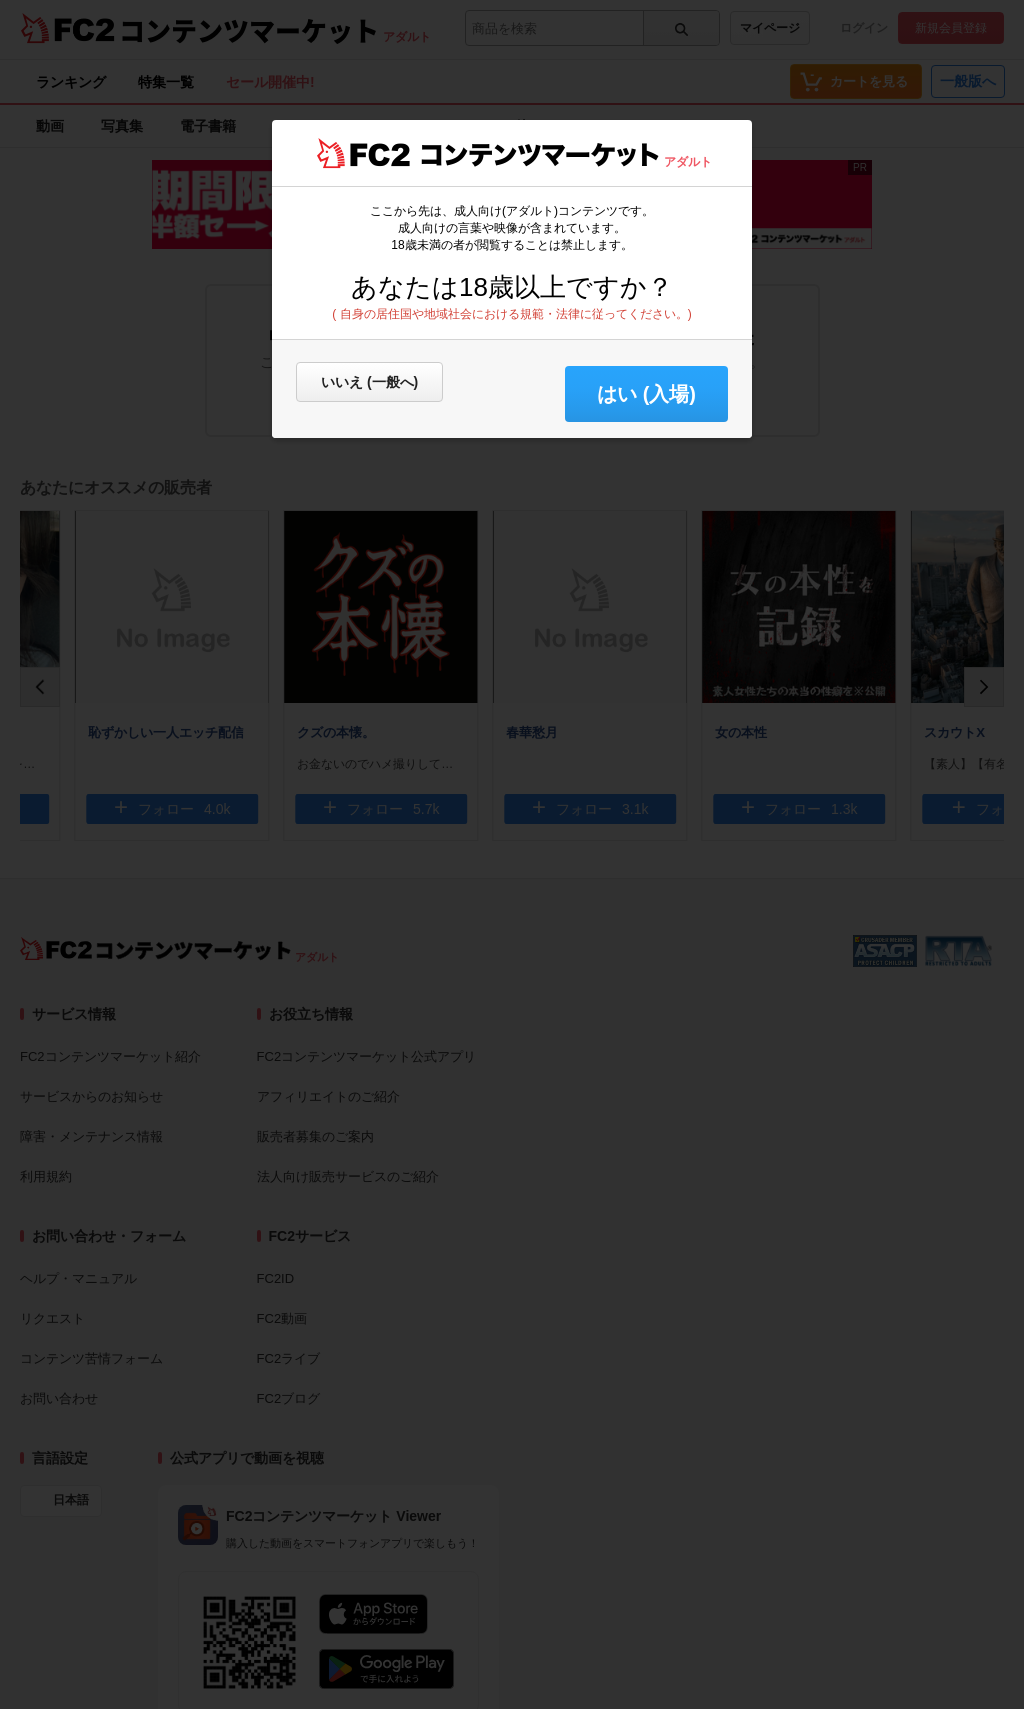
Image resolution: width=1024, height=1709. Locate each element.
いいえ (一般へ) (369, 382)
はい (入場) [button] (646, 394)
